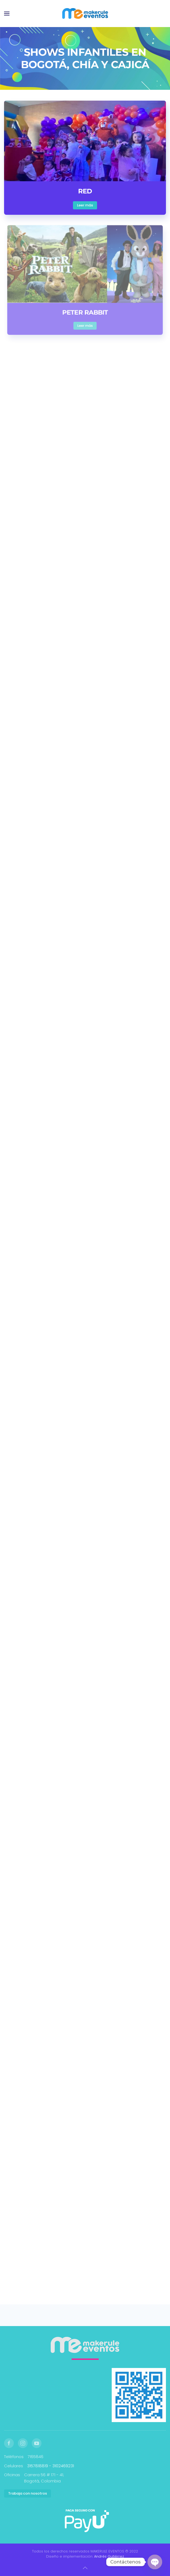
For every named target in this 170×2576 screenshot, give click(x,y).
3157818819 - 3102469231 (50, 2466)
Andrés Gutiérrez (109, 2556)
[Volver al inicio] (85, 13)
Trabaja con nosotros (27, 2493)
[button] (6, 13)
